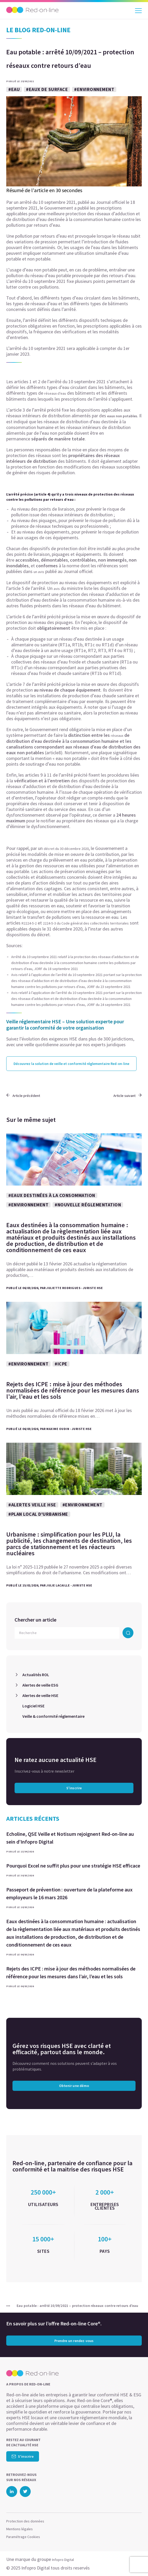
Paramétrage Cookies (23, 2536)
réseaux (117, 735)
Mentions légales (19, 2529)
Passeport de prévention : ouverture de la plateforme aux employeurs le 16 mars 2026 (69, 1893)
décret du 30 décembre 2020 (66, 848)
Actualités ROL (35, 1674)
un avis (39, 571)
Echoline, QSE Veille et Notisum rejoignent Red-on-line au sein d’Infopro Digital (70, 1838)
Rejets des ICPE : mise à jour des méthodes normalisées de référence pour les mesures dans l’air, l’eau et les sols (71, 1972)
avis (57, 588)
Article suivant (127, 1095)
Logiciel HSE (33, 1705)
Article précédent (23, 1095)
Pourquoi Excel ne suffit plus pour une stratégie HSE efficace (73, 1865)
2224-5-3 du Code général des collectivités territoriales (86, 923)
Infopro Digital (63, 2559)
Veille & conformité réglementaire (53, 1716)
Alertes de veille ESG (40, 1685)
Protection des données (25, 2521)
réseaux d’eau (55, 393)
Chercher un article (35, 1619)
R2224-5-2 (29, 923)
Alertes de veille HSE (40, 1695)
